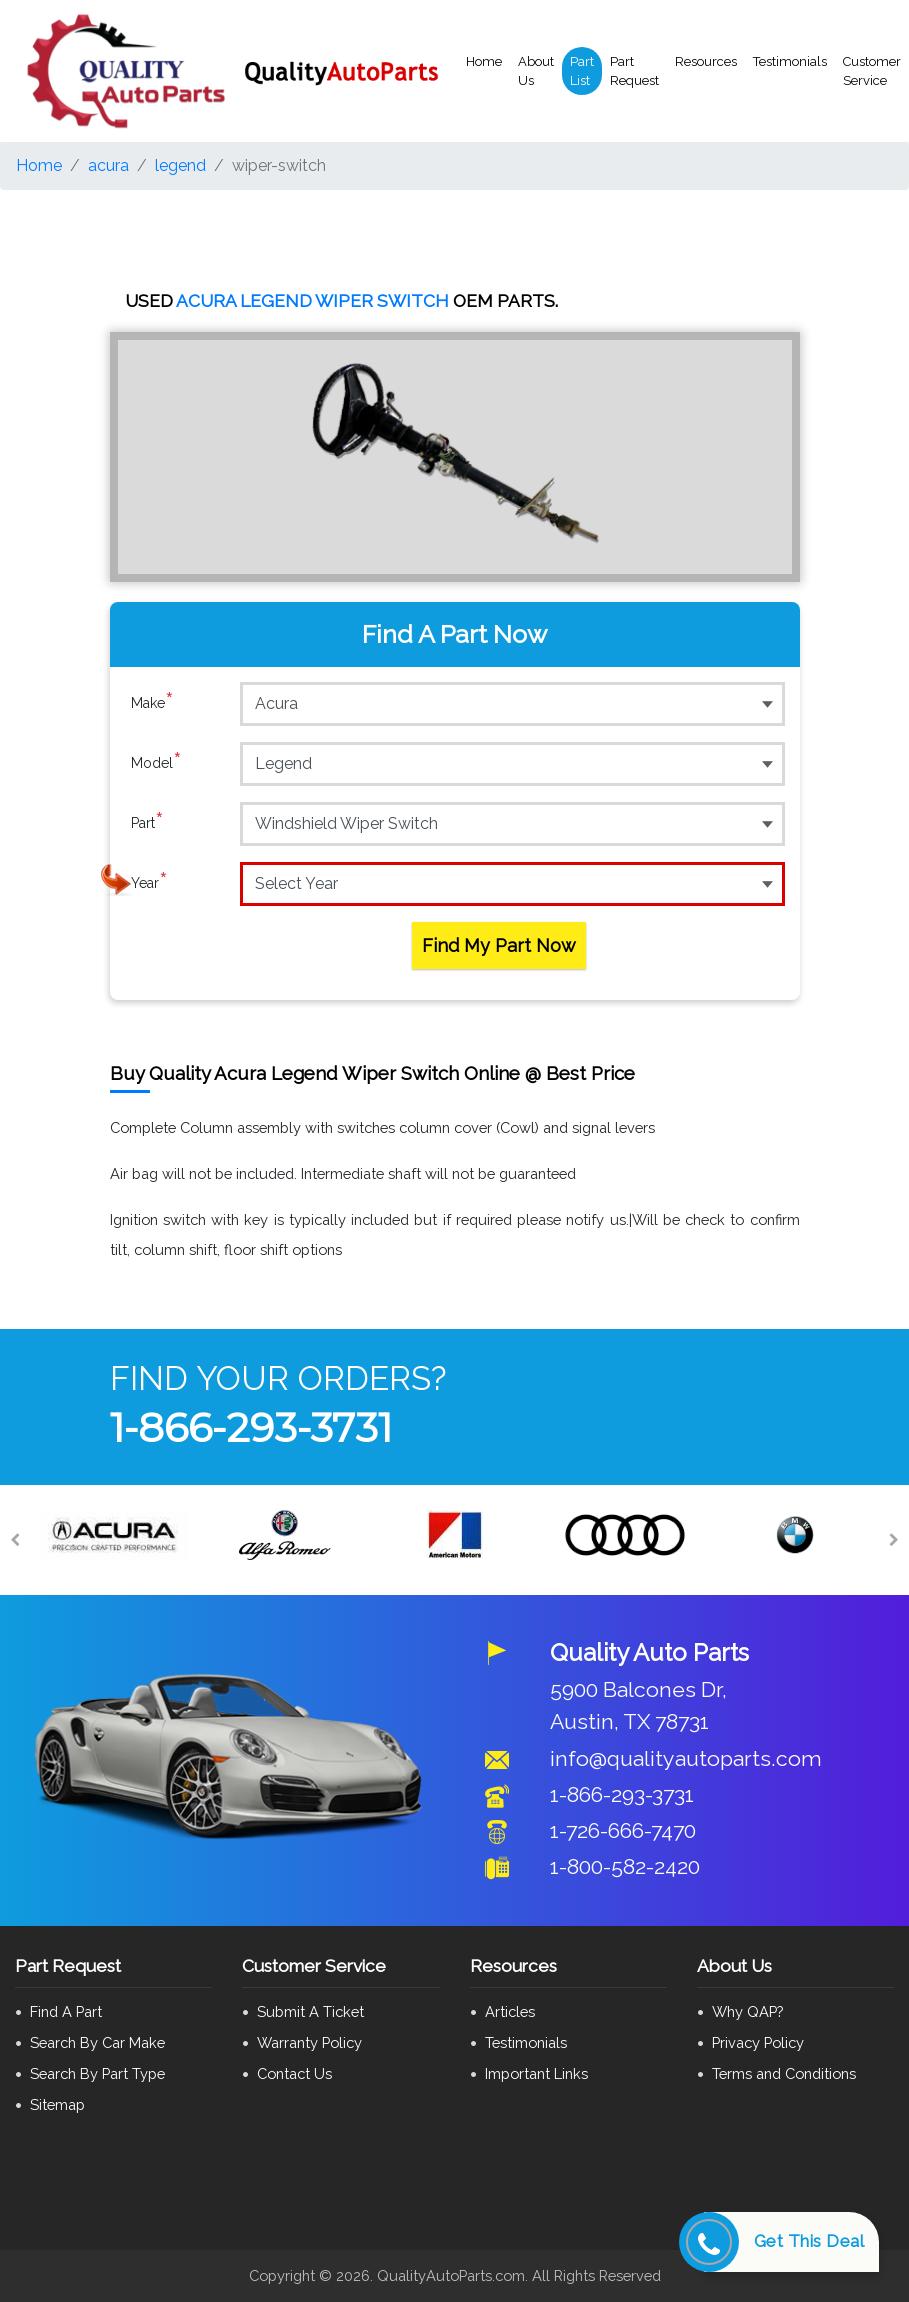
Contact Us (294, 2073)
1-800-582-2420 (625, 1866)
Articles (510, 2011)
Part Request (634, 71)
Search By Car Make (97, 2042)
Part (147, 823)
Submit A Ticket (310, 2011)
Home (484, 61)
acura (108, 165)
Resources (706, 61)
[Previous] (15, 1540)
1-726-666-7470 (623, 1830)
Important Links (536, 2073)
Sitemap (57, 2104)
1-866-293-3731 (251, 1427)
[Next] (894, 1540)
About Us (536, 71)
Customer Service (872, 71)
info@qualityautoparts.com (686, 1758)
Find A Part (66, 2011)
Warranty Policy (309, 2042)
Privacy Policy (758, 2042)
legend (180, 165)
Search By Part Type (97, 2073)
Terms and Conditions (784, 2073)
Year (149, 883)
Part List (582, 71)
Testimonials (790, 61)
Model (156, 763)
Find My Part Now (499, 945)
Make (152, 703)
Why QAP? (747, 2011)
